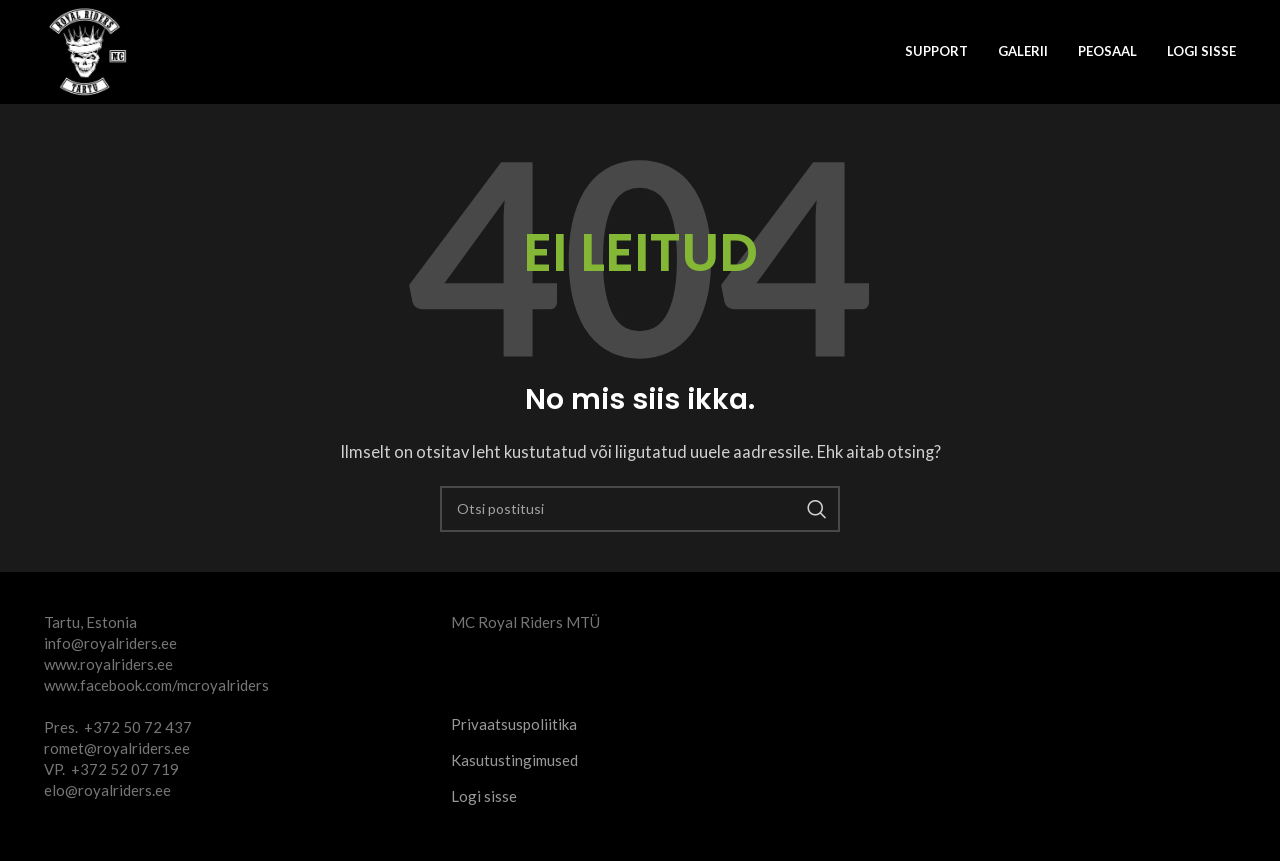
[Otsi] (640, 509)
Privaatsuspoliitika (514, 724)
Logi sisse (1201, 51)
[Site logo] (89, 50)
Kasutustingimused (514, 760)
